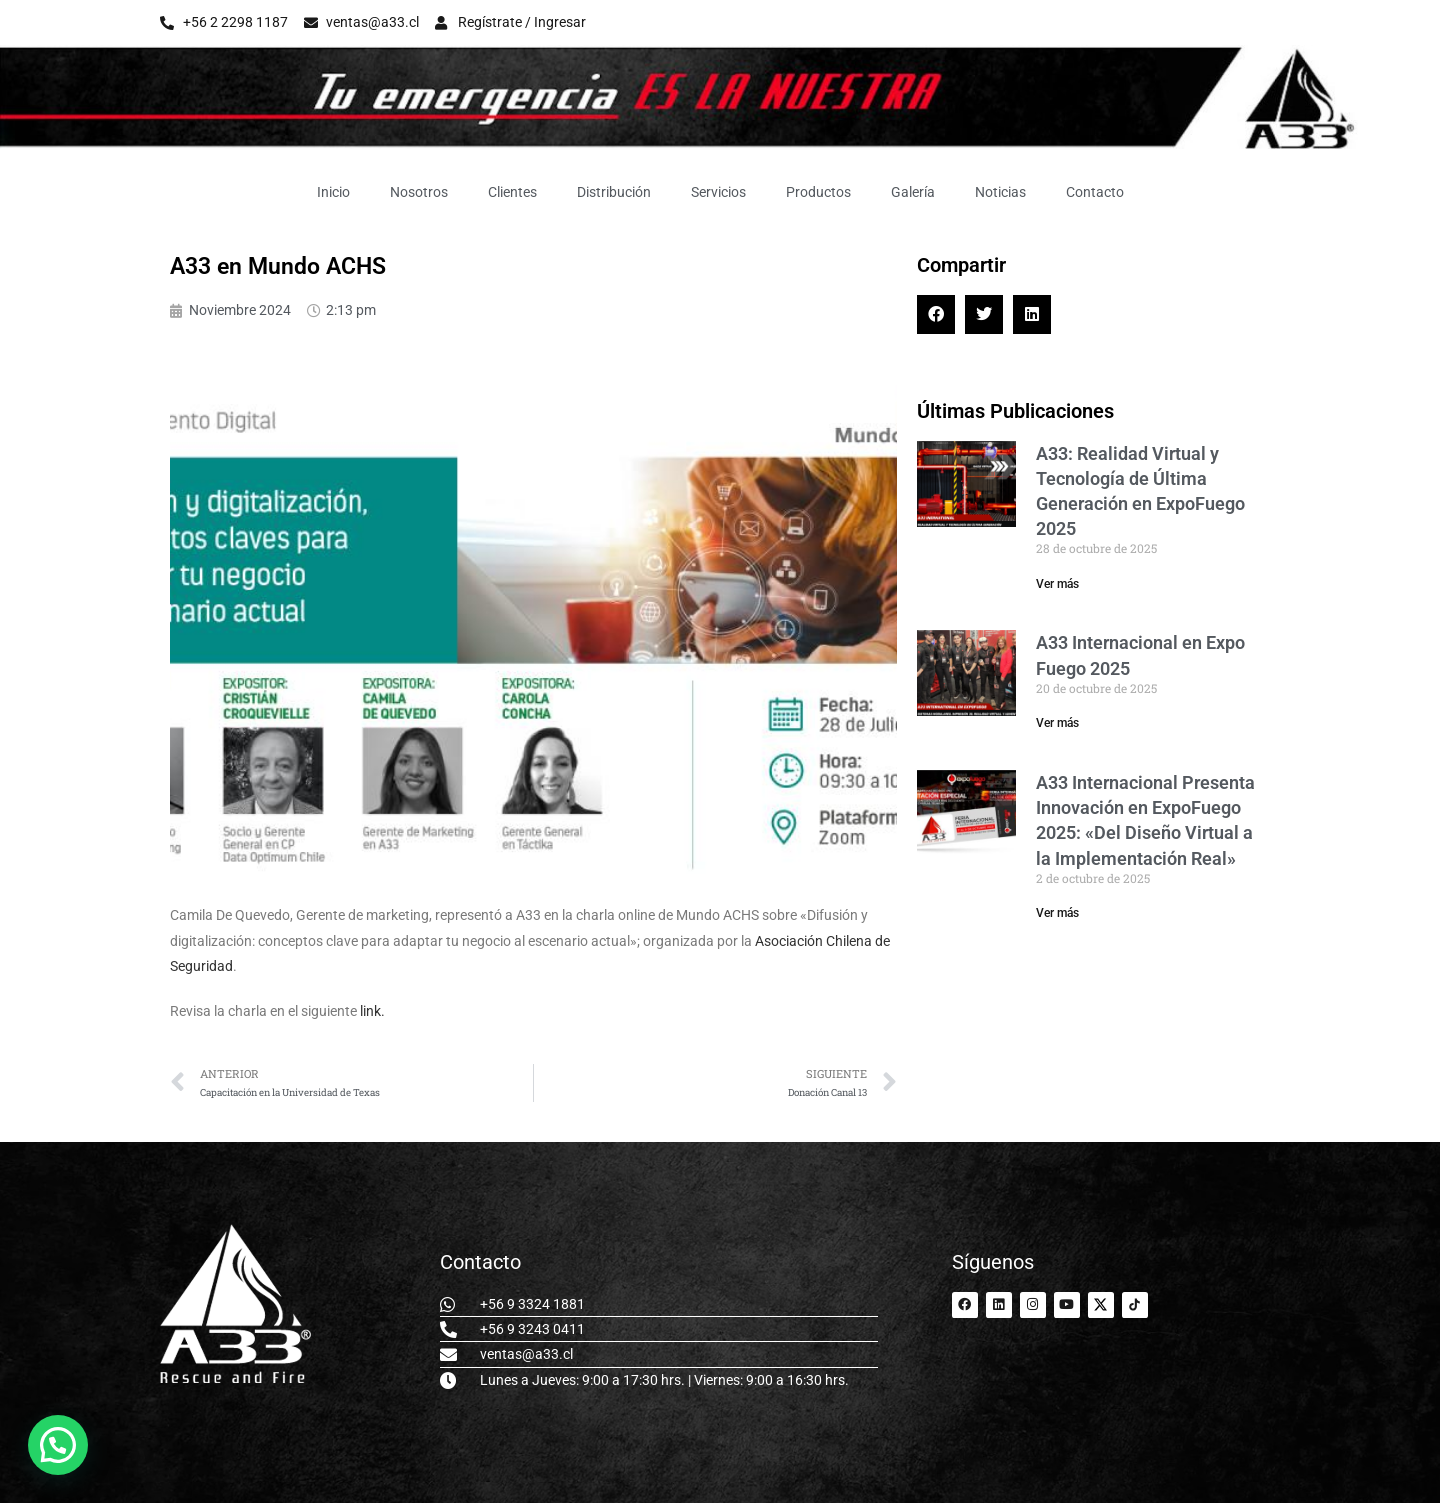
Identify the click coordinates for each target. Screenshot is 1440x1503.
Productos (818, 192)
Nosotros (419, 192)
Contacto (1095, 192)
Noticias (1000, 192)
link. (372, 1011)
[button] (936, 314)
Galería (913, 192)
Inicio (333, 192)
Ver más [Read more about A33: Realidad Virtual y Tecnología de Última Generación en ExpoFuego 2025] (1057, 584)
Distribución (614, 192)
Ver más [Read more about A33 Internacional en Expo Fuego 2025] (1057, 723)
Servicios (718, 192)
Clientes (512, 192)
